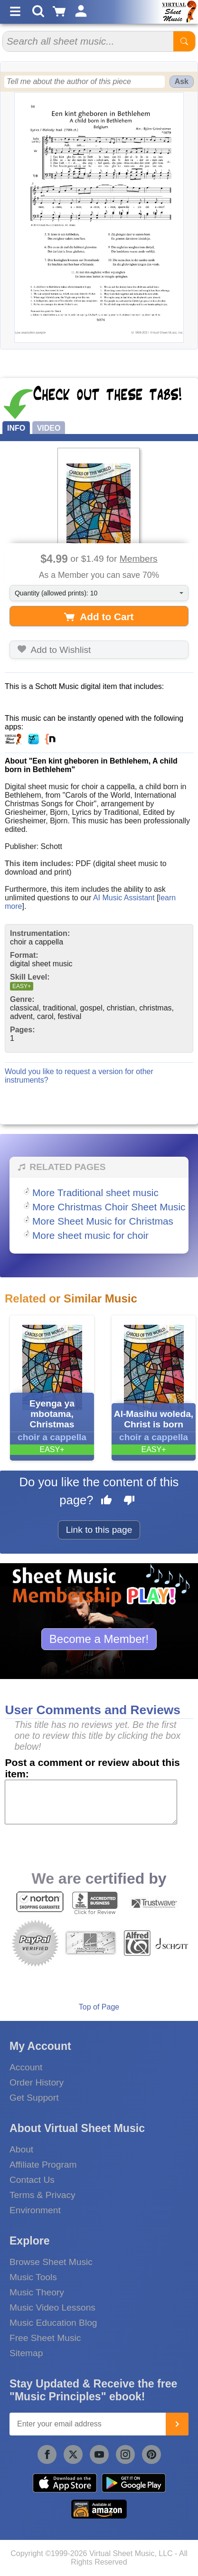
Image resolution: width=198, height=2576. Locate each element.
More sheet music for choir (90, 1235)
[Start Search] (184, 41)
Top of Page (99, 2007)
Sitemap (26, 2353)
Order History (36, 2082)
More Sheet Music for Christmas (102, 1221)
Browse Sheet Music (51, 2262)
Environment (35, 2210)
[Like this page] (106, 1501)
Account (25, 2067)
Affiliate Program (42, 2165)
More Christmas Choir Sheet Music (108, 1206)
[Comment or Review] (91, 1802)
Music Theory (36, 2292)
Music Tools (33, 2277)
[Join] (177, 2424)
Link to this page (99, 1530)
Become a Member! (99, 1638)
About (21, 2149)
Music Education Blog (53, 2323)
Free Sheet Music (45, 2338)
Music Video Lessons (52, 2307)
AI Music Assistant (124, 898)
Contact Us (32, 2180)
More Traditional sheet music (95, 1192)
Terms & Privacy (42, 2195)
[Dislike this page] (129, 1501)
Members (139, 559)
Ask (182, 81)
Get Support (33, 2098)
